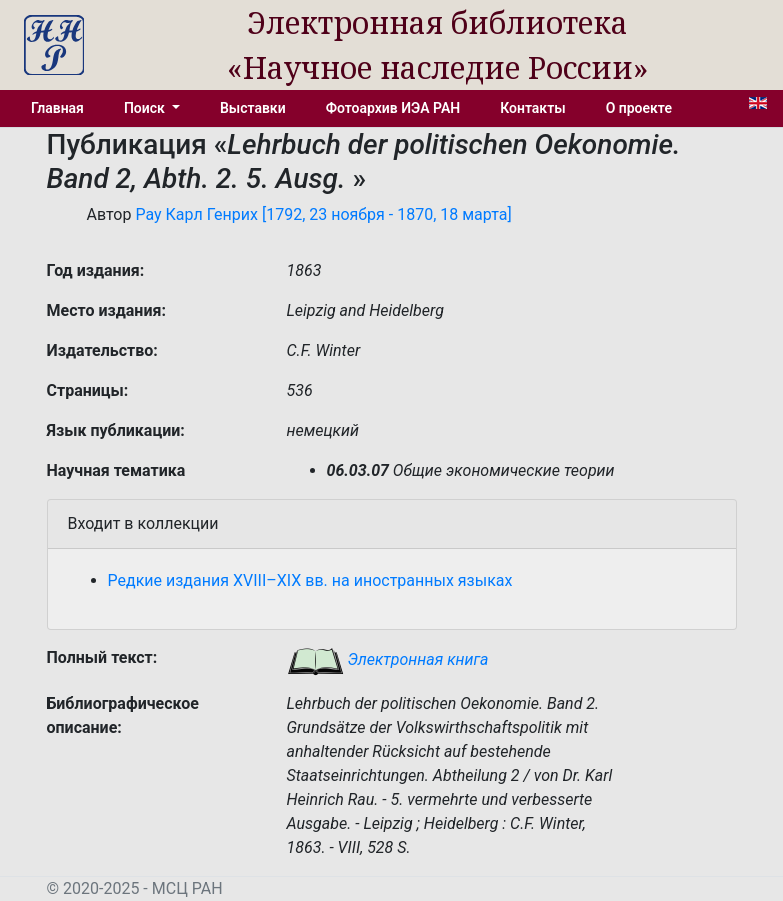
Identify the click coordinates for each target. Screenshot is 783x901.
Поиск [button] (146, 108)
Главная (57, 108)
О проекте (639, 108)
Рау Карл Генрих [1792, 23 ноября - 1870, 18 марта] (323, 214)
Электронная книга (388, 659)
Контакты (532, 108)
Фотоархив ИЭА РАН (393, 108)
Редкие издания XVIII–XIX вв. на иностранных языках (310, 580)
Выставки (253, 108)
